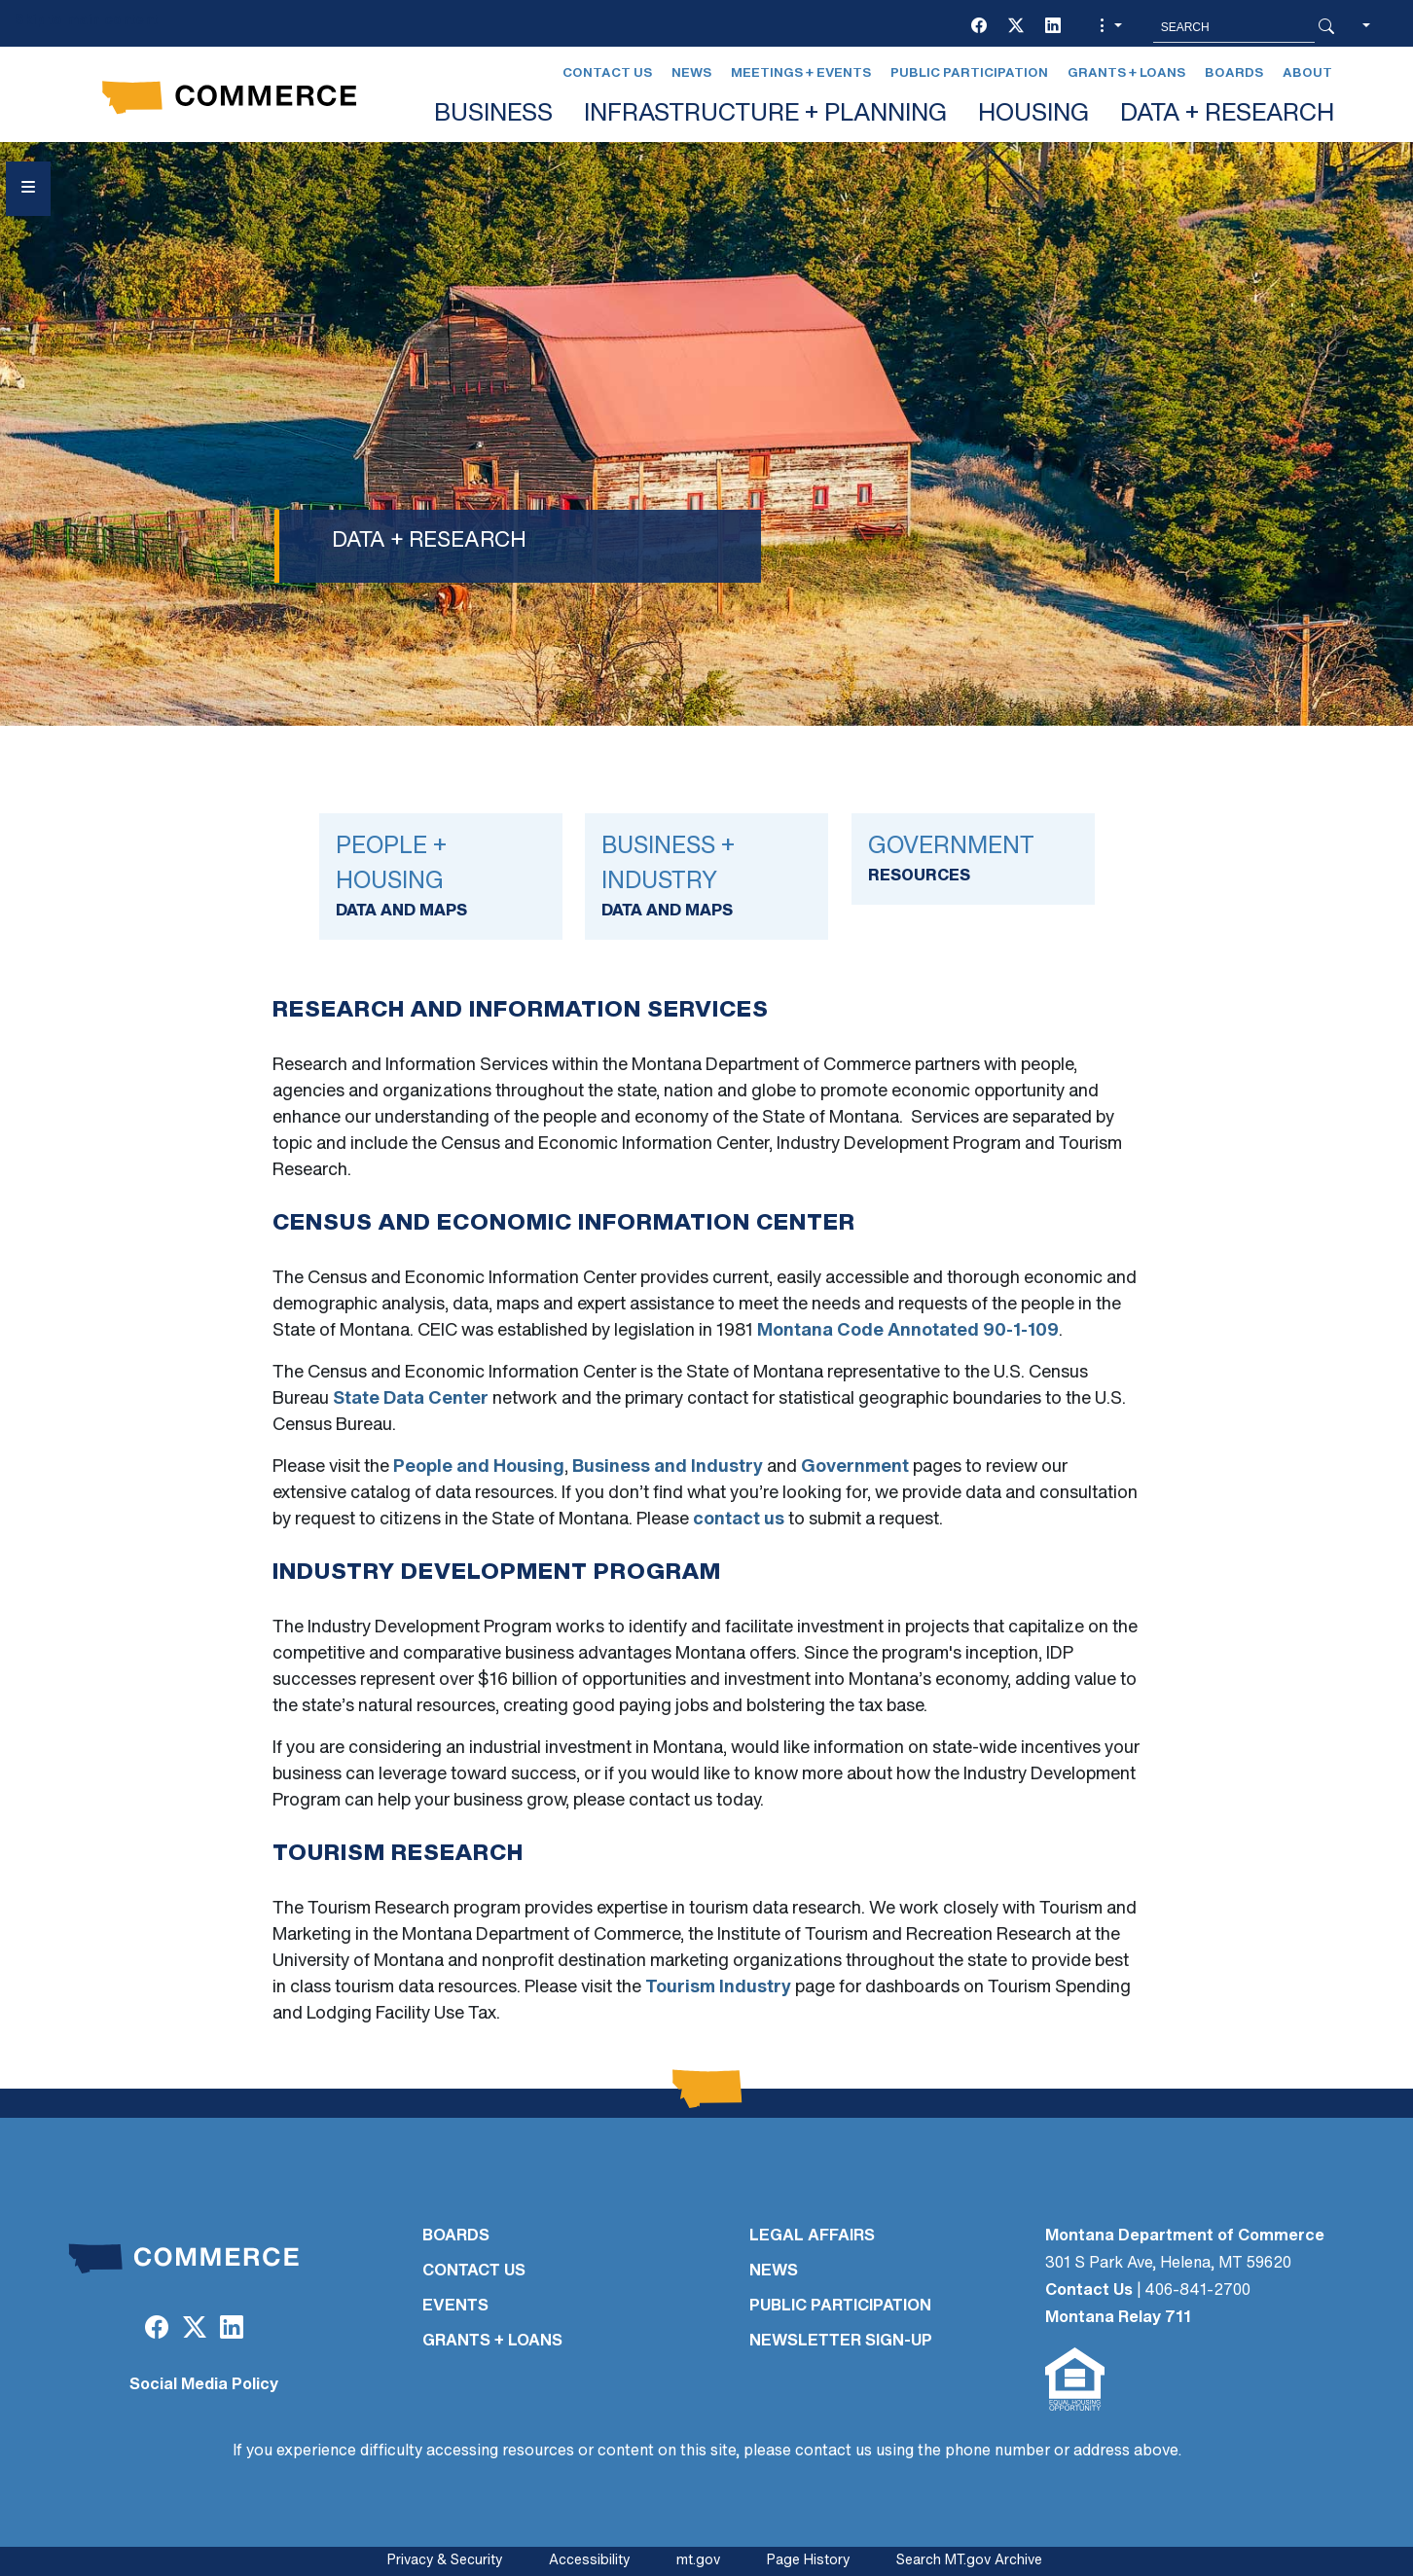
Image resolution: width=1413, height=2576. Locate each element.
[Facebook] (979, 27)
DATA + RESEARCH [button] (1227, 114)
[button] (1108, 27)
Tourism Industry (718, 1988)
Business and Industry (667, 1467)
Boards (1234, 73)
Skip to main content (86, 21)
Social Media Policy (203, 2385)
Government (855, 1467)
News (691, 73)
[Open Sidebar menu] (28, 189)
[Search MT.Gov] (1234, 27)
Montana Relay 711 (1118, 2318)
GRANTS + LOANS (492, 2341)
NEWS (773, 2271)
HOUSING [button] (1033, 114)
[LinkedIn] (1053, 27)
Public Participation (969, 73)
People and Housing (478, 1467)
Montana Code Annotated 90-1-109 (908, 1331)
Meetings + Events (801, 73)
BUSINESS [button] (493, 114)
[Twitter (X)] (1016, 27)
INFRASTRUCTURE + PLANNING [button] (765, 114)
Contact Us (607, 73)
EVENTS (455, 2306)
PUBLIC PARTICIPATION (840, 2306)
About (1307, 73)
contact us (738, 1520)
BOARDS (455, 2236)
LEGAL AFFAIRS (812, 2236)
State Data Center (411, 1399)
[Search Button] (1326, 27)
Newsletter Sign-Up (840, 2341)
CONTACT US (473, 2271)
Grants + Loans (1126, 73)
